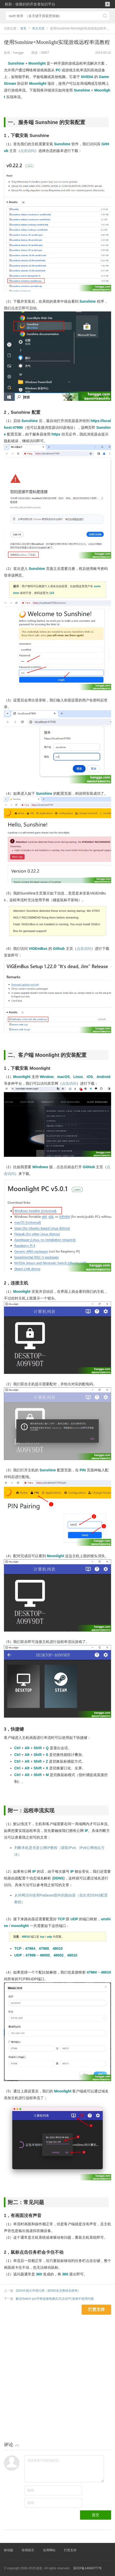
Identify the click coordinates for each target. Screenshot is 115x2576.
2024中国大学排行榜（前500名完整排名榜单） (48, 2290)
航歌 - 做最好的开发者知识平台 (30, 4)
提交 (95, 2515)
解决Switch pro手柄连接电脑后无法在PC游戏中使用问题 (55, 2298)
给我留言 (28, 2550)
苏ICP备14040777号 (87, 2568)
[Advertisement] (57, 2372)
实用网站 (49, 2550)
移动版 (8, 2550)
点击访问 (27, 151)
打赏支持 (70, 2550)
